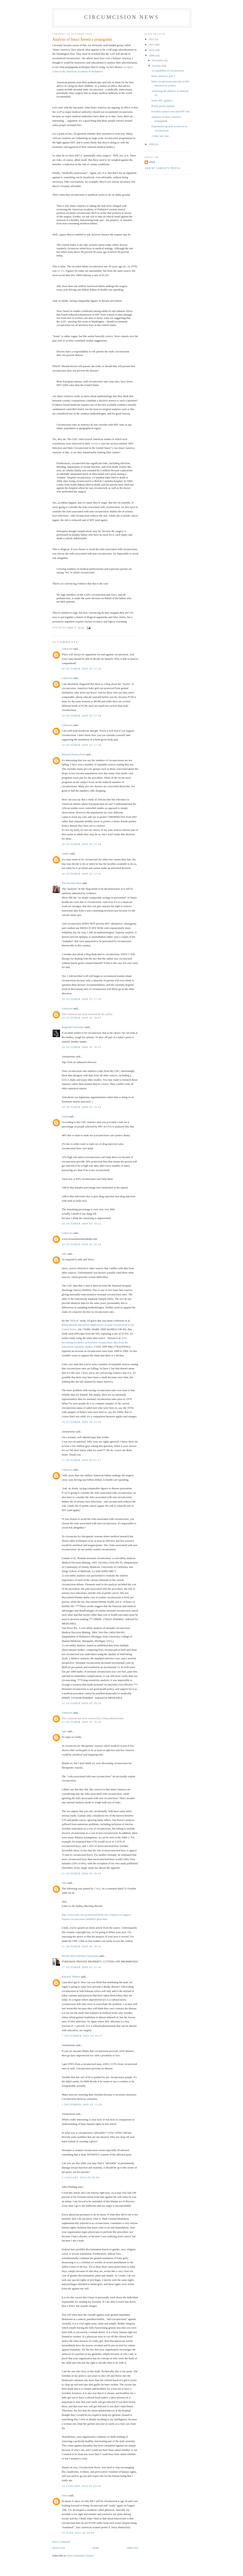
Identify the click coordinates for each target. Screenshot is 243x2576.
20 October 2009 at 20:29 (81, 1244)
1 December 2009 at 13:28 (82, 2104)
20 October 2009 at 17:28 (81, 668)
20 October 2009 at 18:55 (81, 1047)
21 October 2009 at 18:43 (81, 1873)
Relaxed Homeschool (73, 754)
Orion (65, 2495)
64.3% (60, 270)
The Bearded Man (72, 883)
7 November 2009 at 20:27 (82, 2035)
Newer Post (58, 2547)
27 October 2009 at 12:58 (81, 1967)
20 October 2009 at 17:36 (81, 745)
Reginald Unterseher (73, 1027)
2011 (152, 44)
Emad (65, 1116)
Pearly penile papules (163, 106)
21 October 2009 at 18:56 (81, 1946)
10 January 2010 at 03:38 (81, 2486)
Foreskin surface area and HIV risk (170, 111)
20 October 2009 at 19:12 (81, 1107)
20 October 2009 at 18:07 (81, 1017)
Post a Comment (61, 2541)
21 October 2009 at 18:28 (81, 1721)
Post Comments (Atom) (80, 2555)
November (158, 60)
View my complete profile (163, 168)
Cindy (97, 1888)
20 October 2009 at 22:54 (81, 1421)
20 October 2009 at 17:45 (81, 873)
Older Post (132, 2547)
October (156, 65)
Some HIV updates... (162, 100)
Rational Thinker (71, 1976)
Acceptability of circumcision (167, 70)
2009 (152, 55)
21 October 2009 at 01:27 (81, 1460)
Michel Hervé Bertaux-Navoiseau (80, 1955)
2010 (152, 50)
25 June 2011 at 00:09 (78, 2532)
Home (95, 2547)
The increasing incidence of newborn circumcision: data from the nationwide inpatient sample (95, 1342)
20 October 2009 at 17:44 (81, 844)
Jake (64, 1253)
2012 (152, 39)
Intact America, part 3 (163, 76)
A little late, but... (160, 136)
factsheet (95, 443)
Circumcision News (121, 17)
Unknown (67, 648)
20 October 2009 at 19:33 (81, 1223)
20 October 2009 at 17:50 (81, 999)
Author (66, 853)
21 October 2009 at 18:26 (81, 1703)
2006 (152, 144)
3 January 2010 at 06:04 (80, 2177)
